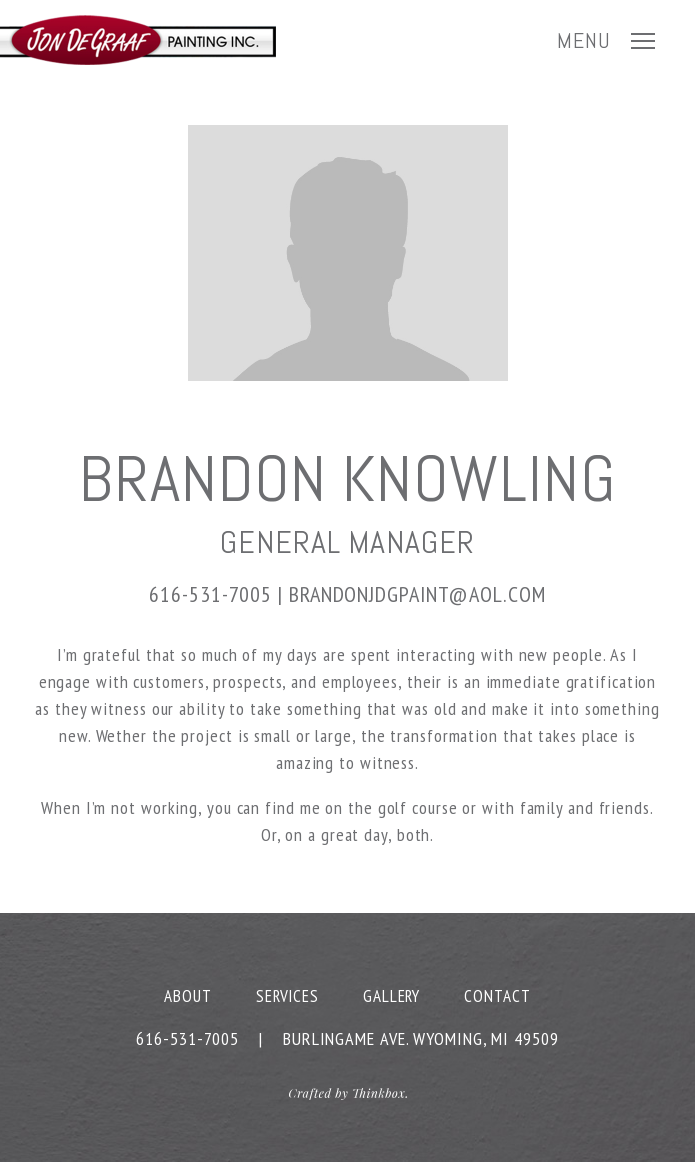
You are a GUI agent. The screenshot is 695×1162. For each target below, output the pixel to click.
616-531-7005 (210, 594)
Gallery (391, 996)
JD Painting (138, 40)
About (188, 996)
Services (287, 996)
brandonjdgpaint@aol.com (417, 594)
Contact (497, 996)
